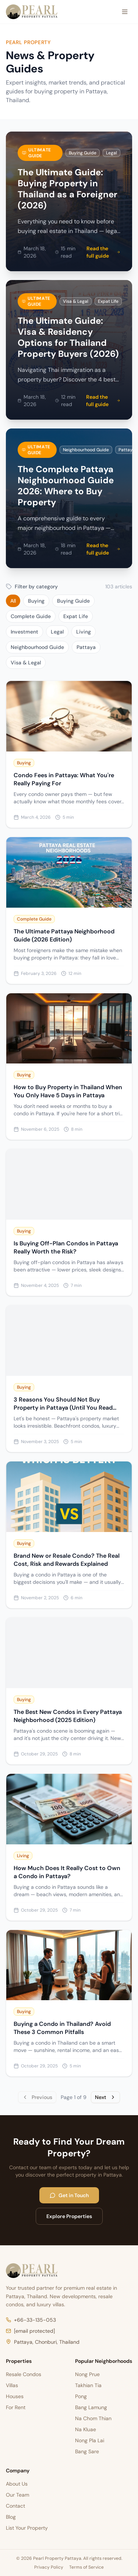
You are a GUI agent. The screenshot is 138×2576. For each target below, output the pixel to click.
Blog (11, 2517)
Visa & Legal (26, 662)
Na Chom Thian (93, 2418)
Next (105, 2097)
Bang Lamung (91, 2407)
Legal (57, 631)
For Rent (15, 2407)
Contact (15, 2506)
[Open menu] (124, 11)
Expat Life (75, 616)
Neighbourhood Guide (37, 647)
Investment (24, 631)
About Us (17, 2483)
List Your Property (27, 2528)
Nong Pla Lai (89, 2440)
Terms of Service (86, 2567)
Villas (12, 2385)
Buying (36, 601)
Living (83, 631)
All (13, 601)
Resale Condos (23, 2374)
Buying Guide (73, 601)
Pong (81, 2396)
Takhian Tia (88, 2385)
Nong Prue (87, 2374)
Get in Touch (69, 2195)
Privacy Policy (48, 2567)
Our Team (17, 2494)
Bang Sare (87, 2451)
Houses (15, 2396)
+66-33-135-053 (31, 2320)
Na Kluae (85, 2429)
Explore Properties (69, 2216)
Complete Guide (31, 616)
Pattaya (86, 647)
